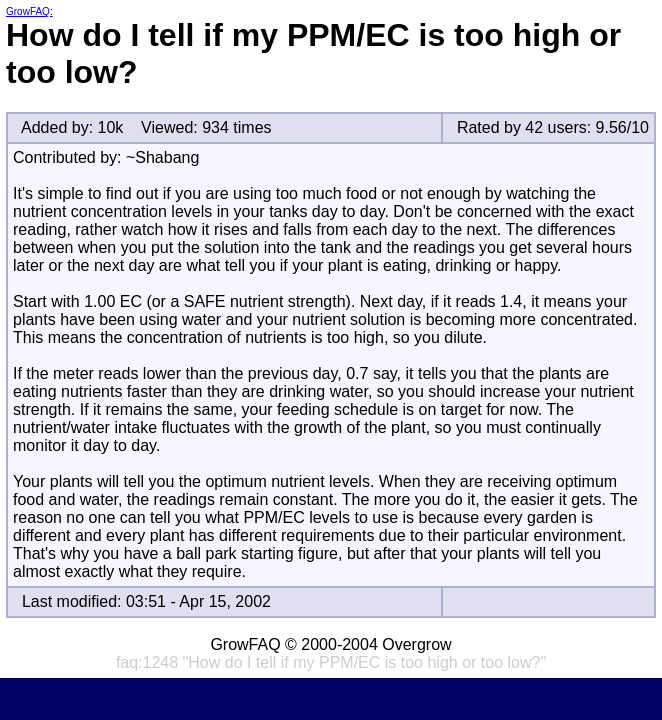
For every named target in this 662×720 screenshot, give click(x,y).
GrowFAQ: (29, 11)
